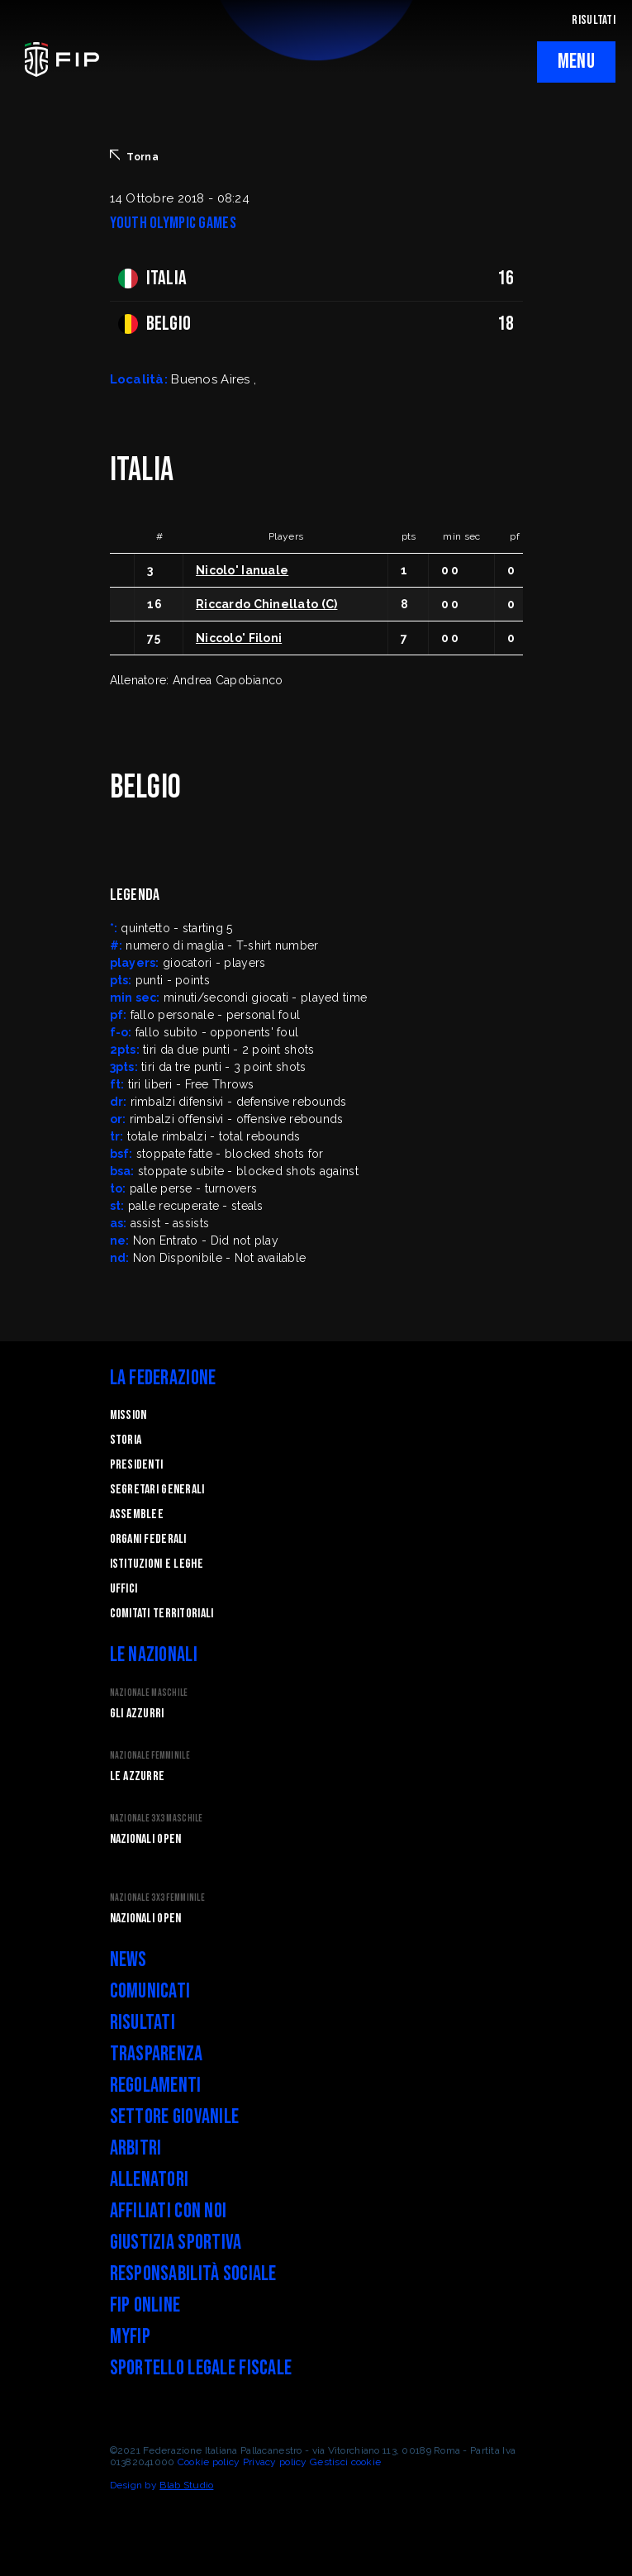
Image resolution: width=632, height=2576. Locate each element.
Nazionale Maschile (149, 1693)
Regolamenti (156, 2085)
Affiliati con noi (168, 2211)
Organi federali (148, 1539)
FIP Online (145, 2305)
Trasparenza (156, 2054)
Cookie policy (209, 2462)
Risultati (143, 2023)
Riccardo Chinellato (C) (266, 604)
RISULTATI (593, 20)
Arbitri (136, 2148)
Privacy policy (275, 2462)
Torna (134, 156)
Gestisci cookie (345, 2462)
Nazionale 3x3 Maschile (156, 1818)
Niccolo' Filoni (239, 638)
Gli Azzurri (137, 1713)
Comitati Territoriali (162, 1613)
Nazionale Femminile (150, 1756)
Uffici (124, 1589)
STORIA (126, 1440)
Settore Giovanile (175, 2117)
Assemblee (137, 1514)
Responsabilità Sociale (193, 2274)
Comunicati (150, 1991)
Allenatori (149, 2180)
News (128, 1960)
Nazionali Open (146, 1839)
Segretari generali (157, 1490)
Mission (128, 1415)
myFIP (130, 2337)
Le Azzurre (137, 1776)
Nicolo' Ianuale (242, 570)
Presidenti (137, 1465)
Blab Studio (186, 2485)
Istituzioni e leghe (156, 1564)
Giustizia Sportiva (176, 2242)
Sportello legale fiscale (201, 2368)
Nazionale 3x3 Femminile (157, 1898)
